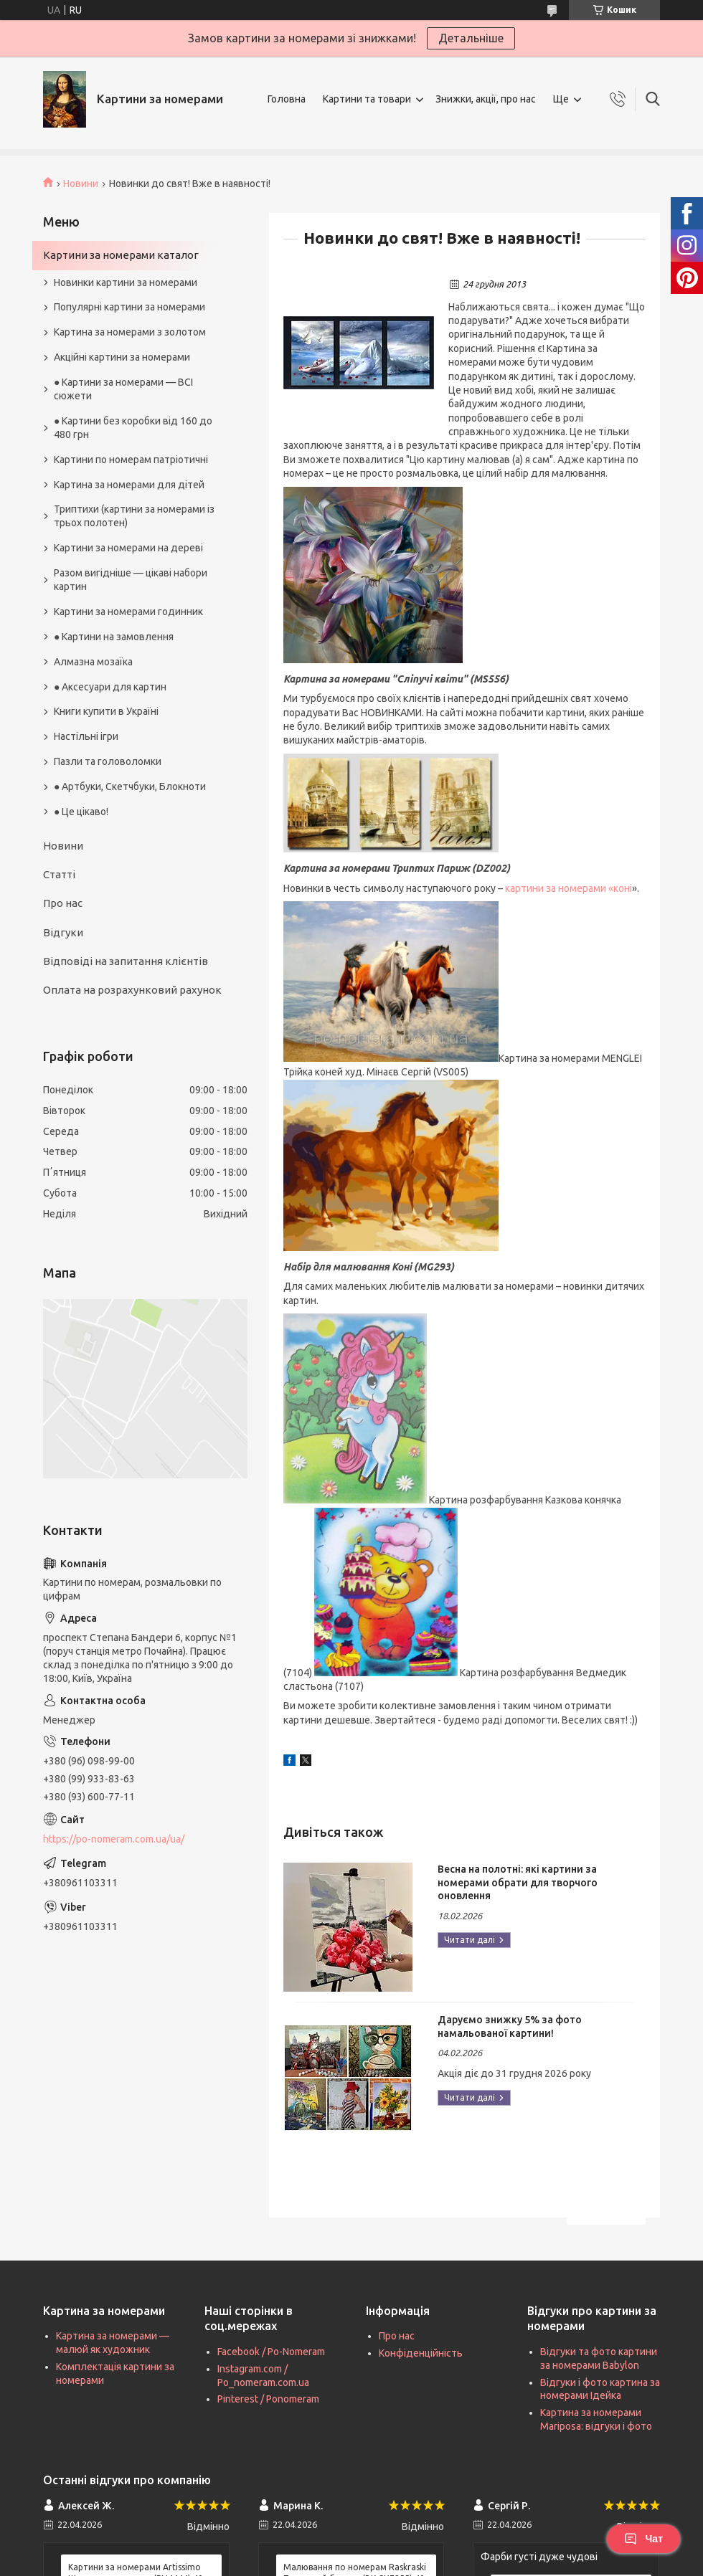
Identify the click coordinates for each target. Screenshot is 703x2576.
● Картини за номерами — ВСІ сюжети (123, 388)
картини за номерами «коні (568, 888)
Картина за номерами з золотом (130, 332)
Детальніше (471, 38)
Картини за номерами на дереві (128, 547)
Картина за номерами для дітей (129, 484)
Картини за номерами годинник (128, 611)
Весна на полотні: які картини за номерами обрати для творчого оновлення (518, 1882)
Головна (287, 99)
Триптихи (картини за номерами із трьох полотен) (134, 515)
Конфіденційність (421, 2353)
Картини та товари (367, 99)
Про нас (62, 903)
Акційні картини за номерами (122, 357)
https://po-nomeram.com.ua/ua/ (113, 1839)
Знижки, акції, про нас (485, 99)
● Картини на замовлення (114, 636)
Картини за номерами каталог (121, 255)
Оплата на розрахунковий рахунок (132, 990)
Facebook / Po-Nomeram (271, 2351)
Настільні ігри (86, 736)
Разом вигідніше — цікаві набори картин (130, 579)
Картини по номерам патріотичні (131, 459)
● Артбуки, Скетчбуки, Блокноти (130, 786)
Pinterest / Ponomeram (268, 2399)
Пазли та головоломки (107, 761)
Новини (80, 183)
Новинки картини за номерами (125, 282)
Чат (643, 2538)
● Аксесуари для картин (110, 687)
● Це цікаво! (81, 811)
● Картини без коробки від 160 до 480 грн (133, 427)
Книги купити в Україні (106, 711)
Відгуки (63, 932)
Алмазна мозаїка (93, 661)
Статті (59, 874)
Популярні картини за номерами (129, 307)
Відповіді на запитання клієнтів (125, 961)
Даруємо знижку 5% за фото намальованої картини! (510, 2026)
